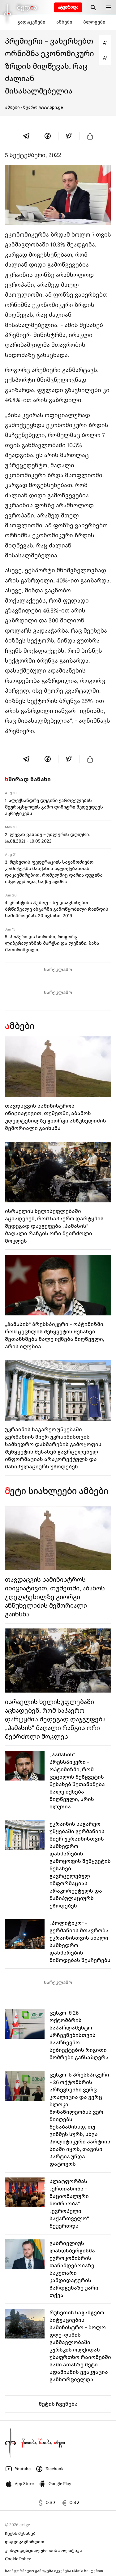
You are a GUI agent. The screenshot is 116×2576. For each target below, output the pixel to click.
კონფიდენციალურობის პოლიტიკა (43, 2550)
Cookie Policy (18, 2558)
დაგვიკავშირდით (24, 2541)
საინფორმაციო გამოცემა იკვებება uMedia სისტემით (54, 2571)
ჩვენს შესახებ (20, 2533)
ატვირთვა (68, 7)
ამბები (64, 22)
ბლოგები (94, 22)
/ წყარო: (42, 107)
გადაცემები (31, 22)
